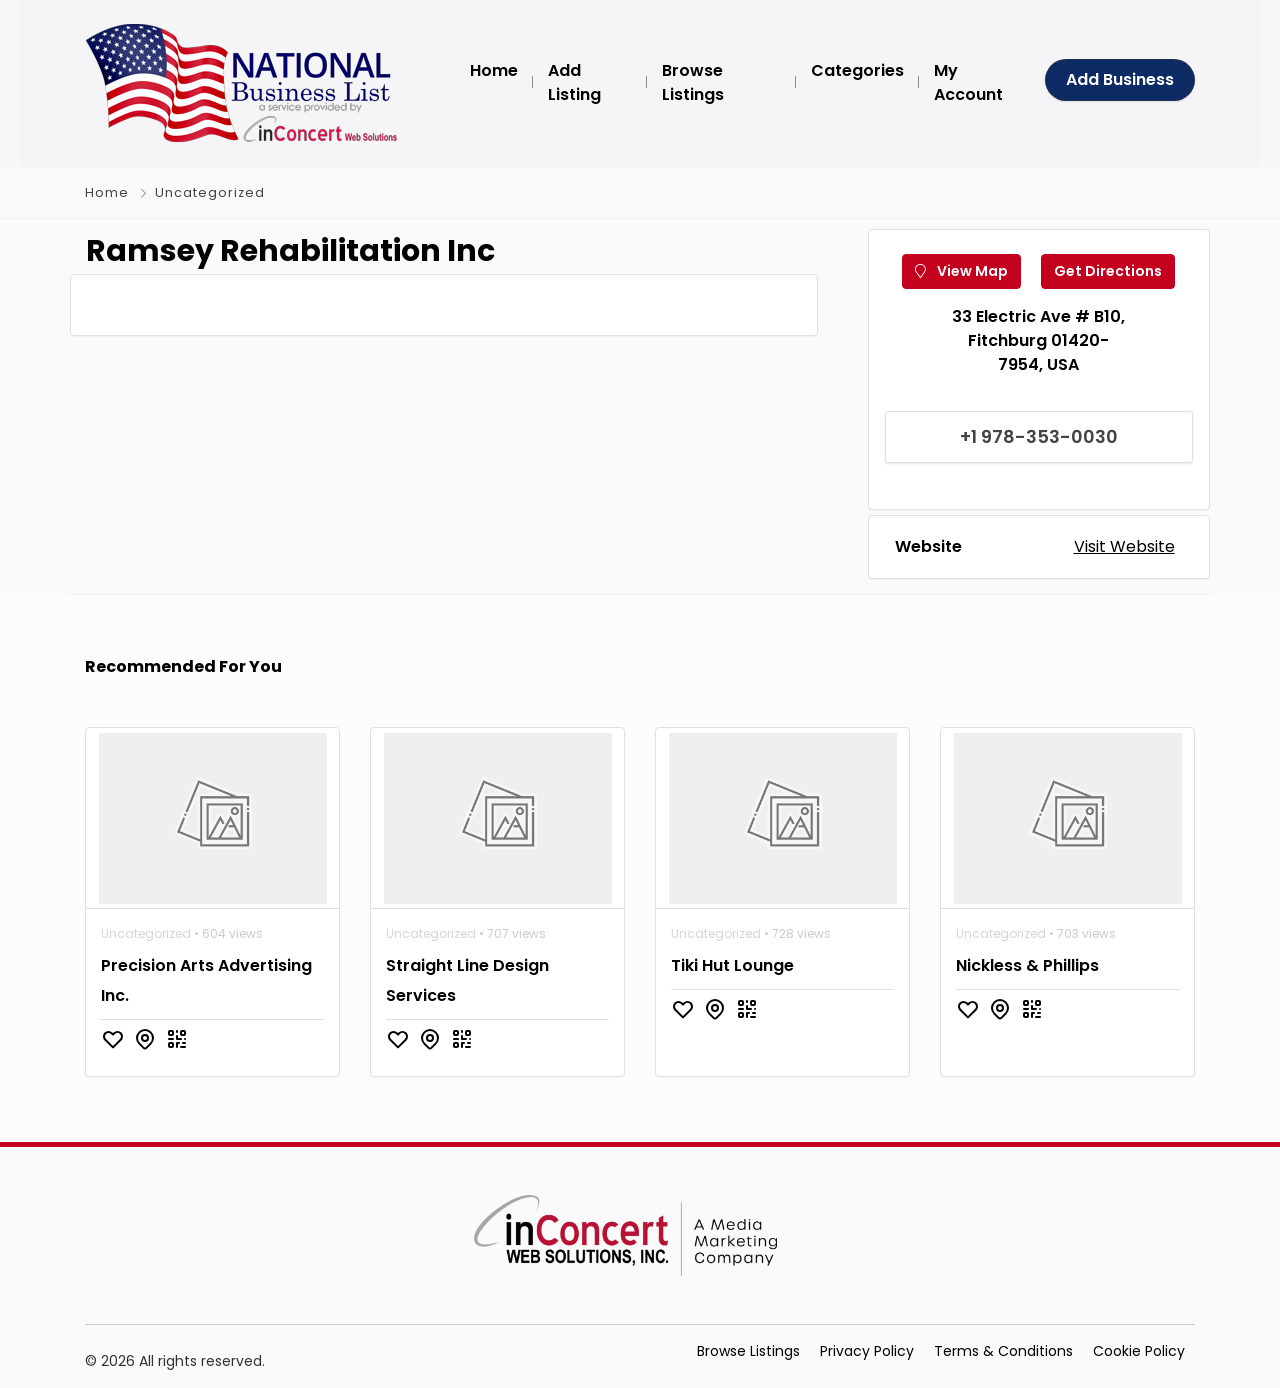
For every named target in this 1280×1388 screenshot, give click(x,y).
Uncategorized (210, 192)
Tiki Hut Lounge (732, 965)
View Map (961, 271)
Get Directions (1108, 271)
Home (107, 192)
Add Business (1120, 79)
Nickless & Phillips (1027, 965)
